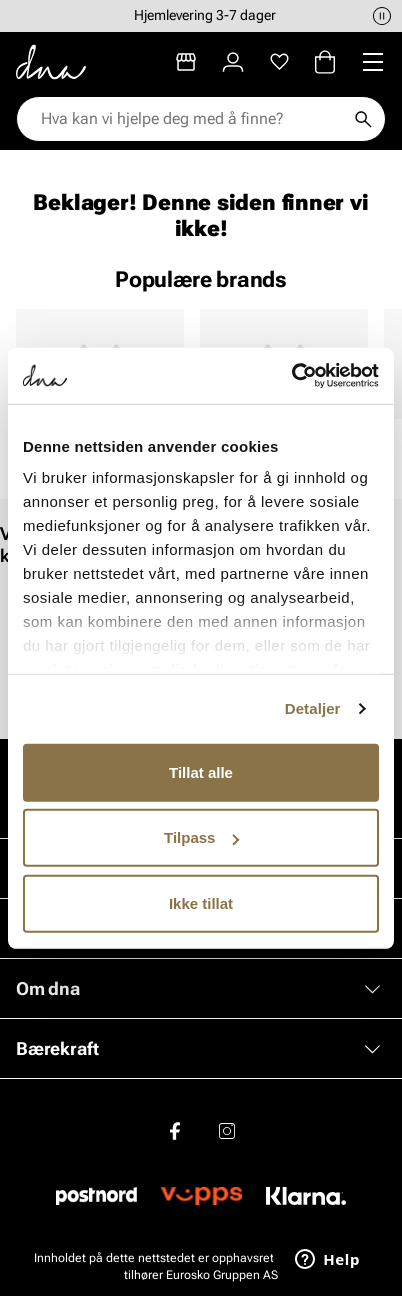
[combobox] (191, 119)
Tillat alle (201, 771)
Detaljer (313, 708)
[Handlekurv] (325, 62)
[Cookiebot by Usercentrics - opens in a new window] (291, 376)
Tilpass (201, 837)
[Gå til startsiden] (51, 62)
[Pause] (382, 16)
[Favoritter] (279, 62)
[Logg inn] (233, 62)
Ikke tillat (201, 902)
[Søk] (363, 119)
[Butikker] (186, 62)
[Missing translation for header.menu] (373, 62)
